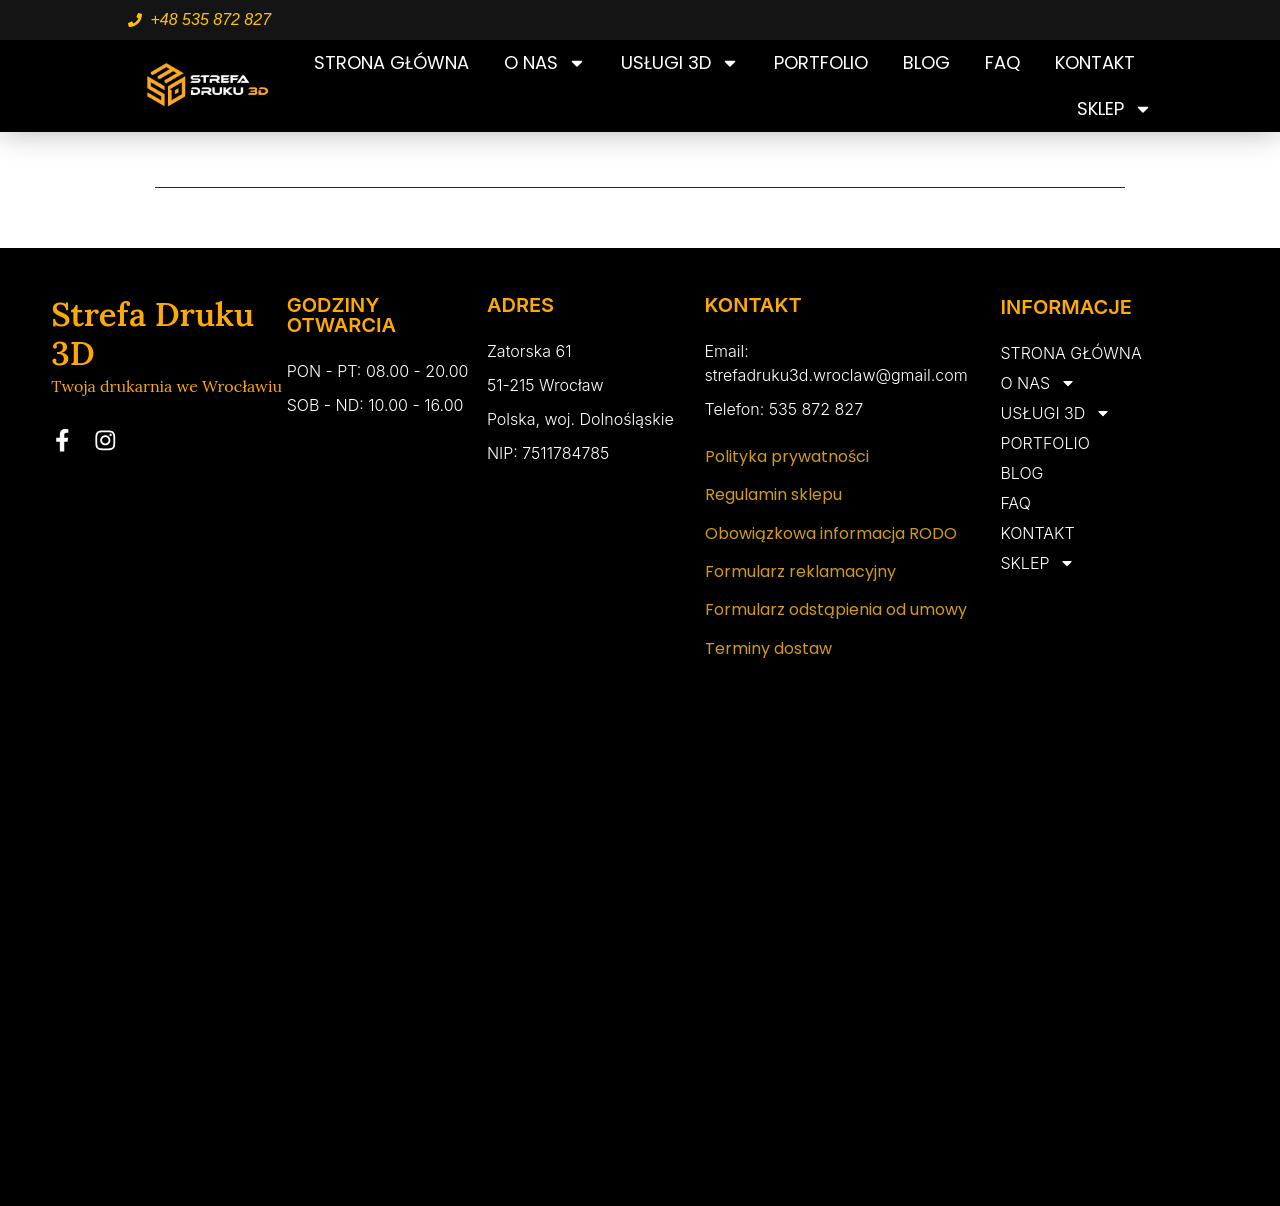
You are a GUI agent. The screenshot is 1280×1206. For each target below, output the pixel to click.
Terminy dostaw (768, 648)
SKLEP (1114, 109)
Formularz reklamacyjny (800, 571)
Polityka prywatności (787, 456)
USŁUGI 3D (680, 63)
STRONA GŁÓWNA (391, 62)
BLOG (926, 62)
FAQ (1002, 62)
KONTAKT (1095, 62)
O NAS (545, 63)
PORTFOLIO (821, 62)
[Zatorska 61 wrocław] (640, 999)
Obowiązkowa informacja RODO (831, 533)
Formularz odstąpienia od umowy (836, 609)
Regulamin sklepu (773, 494)
